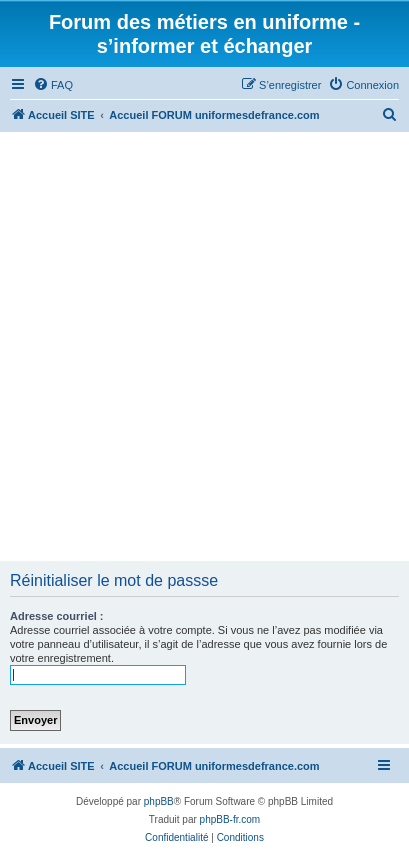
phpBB (159, 801)
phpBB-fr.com (230, 819)
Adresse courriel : (57, 616)
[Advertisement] (204, 346)
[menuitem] (53, 85)
